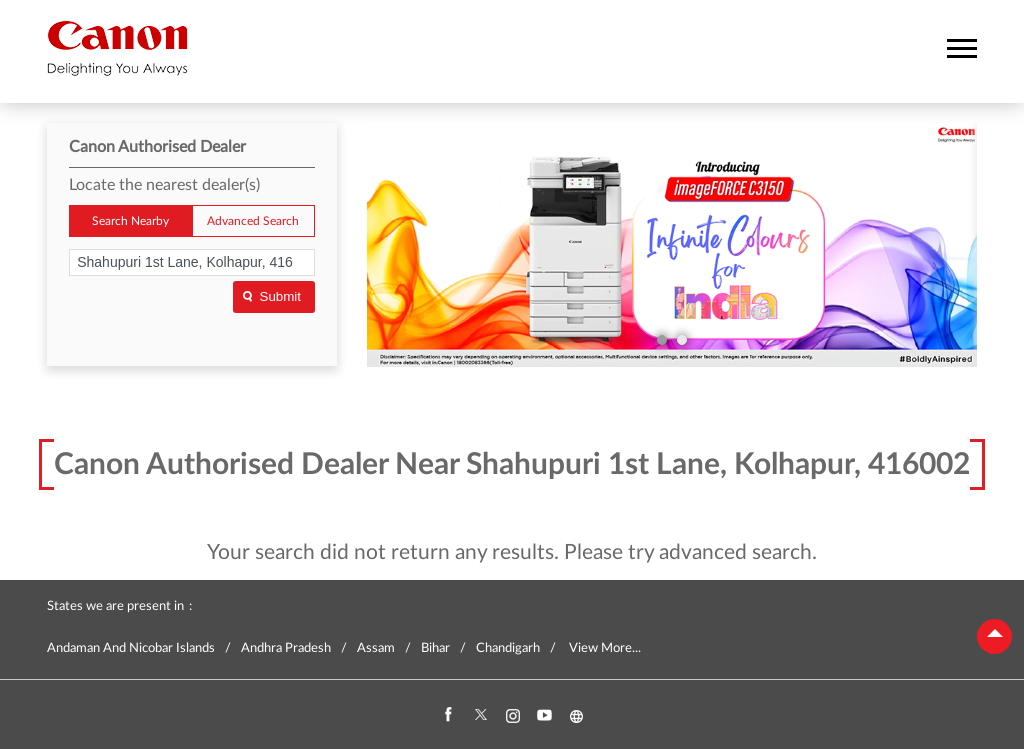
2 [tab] (682, 340)
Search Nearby (130, 221)
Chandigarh (508, 648)
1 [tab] (662, 340)
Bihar (435, 648)
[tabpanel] (672, 245)
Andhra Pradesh (286, 648)
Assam (376, 648)
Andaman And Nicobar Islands (131, 648)
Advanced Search (253, 221)
